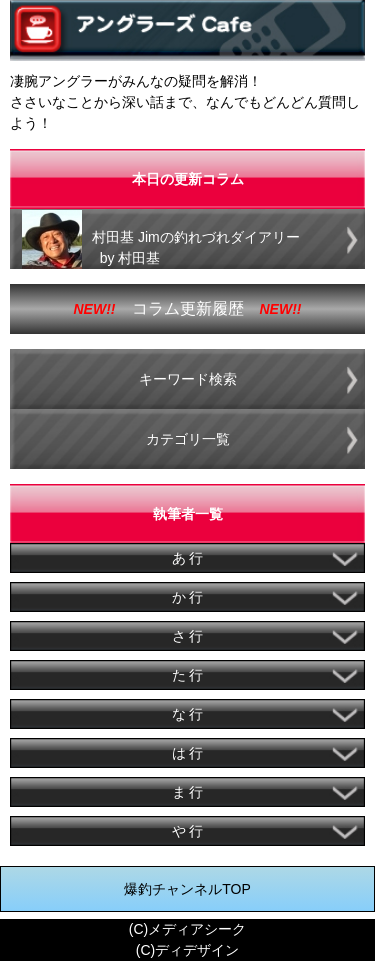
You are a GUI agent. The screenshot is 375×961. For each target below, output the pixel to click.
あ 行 (188, 558)
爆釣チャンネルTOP (187, 889)
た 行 (188, 675)
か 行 (188, 597)
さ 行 (188, 636)
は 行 (188, 753)
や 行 (188, 831)
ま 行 (188, 792)
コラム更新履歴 (188, 308)
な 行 (188, 714)
